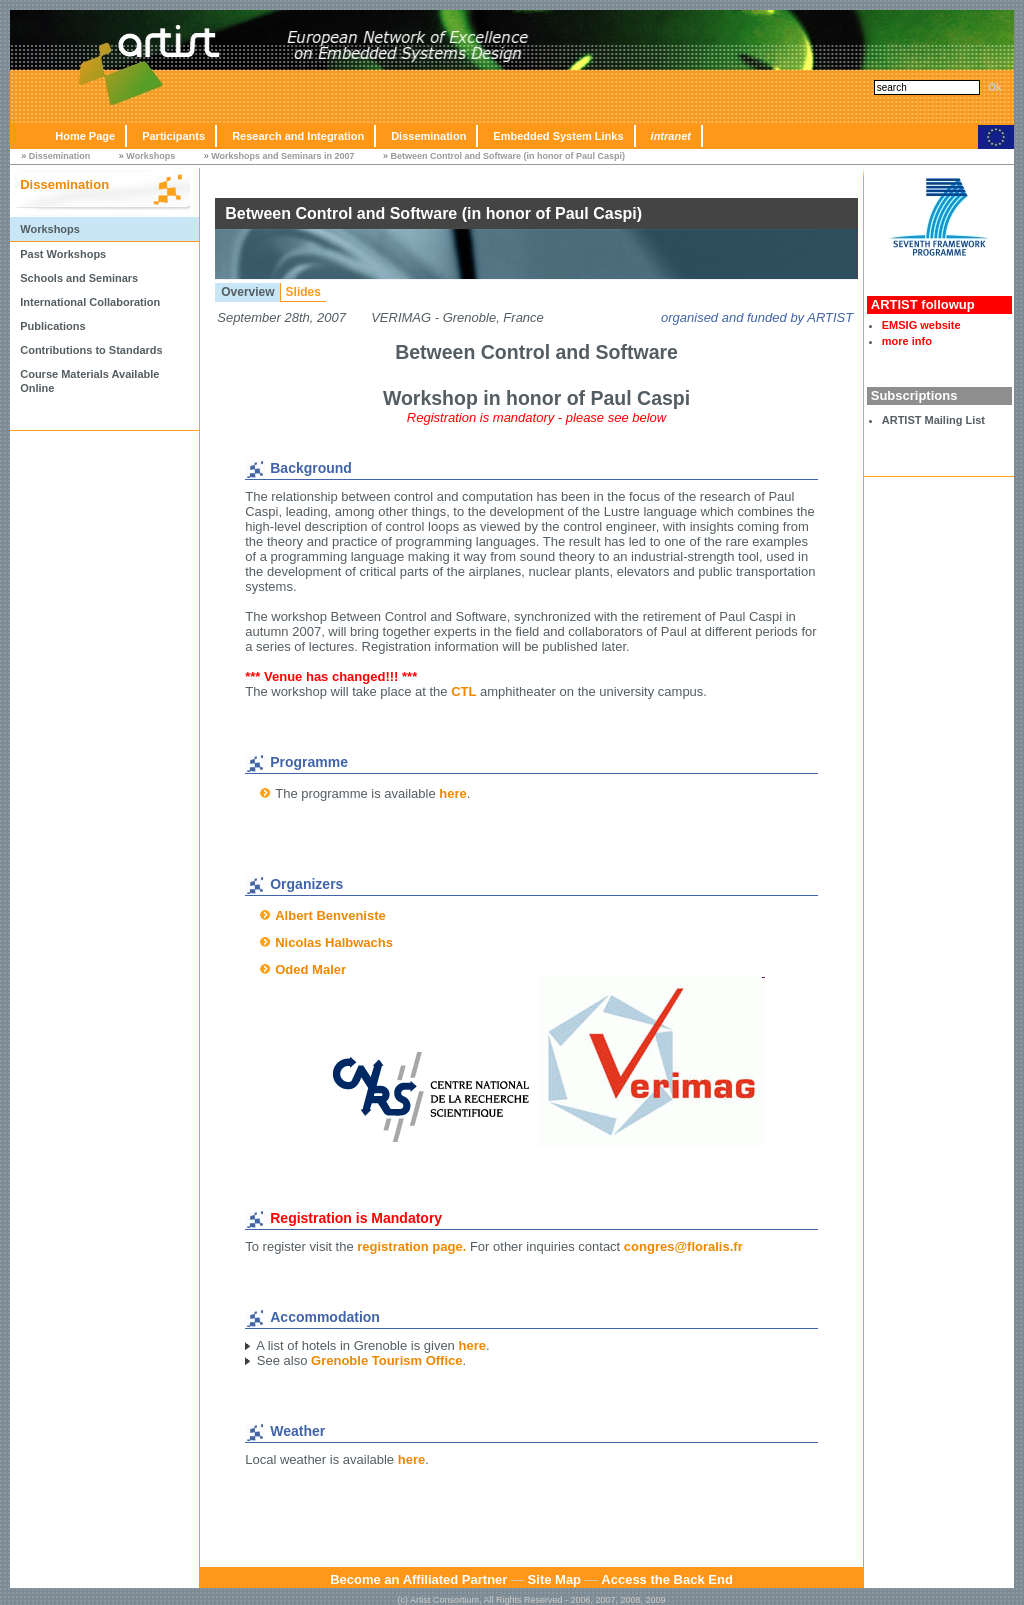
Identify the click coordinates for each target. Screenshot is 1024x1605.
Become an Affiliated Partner (418, 1579)
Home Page (85, 136)
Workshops (150, 156)
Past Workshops (63, 254)
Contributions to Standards (91, 350)
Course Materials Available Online (89, 381)
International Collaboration (90, 302)
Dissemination (428, 136)
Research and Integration (298, 136)
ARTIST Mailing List (933, 420)
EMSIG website (921, 325)
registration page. (411, 1246)
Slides (303, 292)
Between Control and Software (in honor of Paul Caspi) (508, 156)
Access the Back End (667, 1579)
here (452, 793)
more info (907, 341)
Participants (173, 136)
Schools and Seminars (79, 278)
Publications (52, 326)
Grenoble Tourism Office (386, 1360)
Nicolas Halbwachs (334, 942)
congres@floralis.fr (683, 1246)
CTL (463, 691)
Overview (247, 292)
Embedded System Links (558, 136)
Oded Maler (310, 969)
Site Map (554, 1579)
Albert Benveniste (330, 915)
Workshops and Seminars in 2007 (282, 156)
